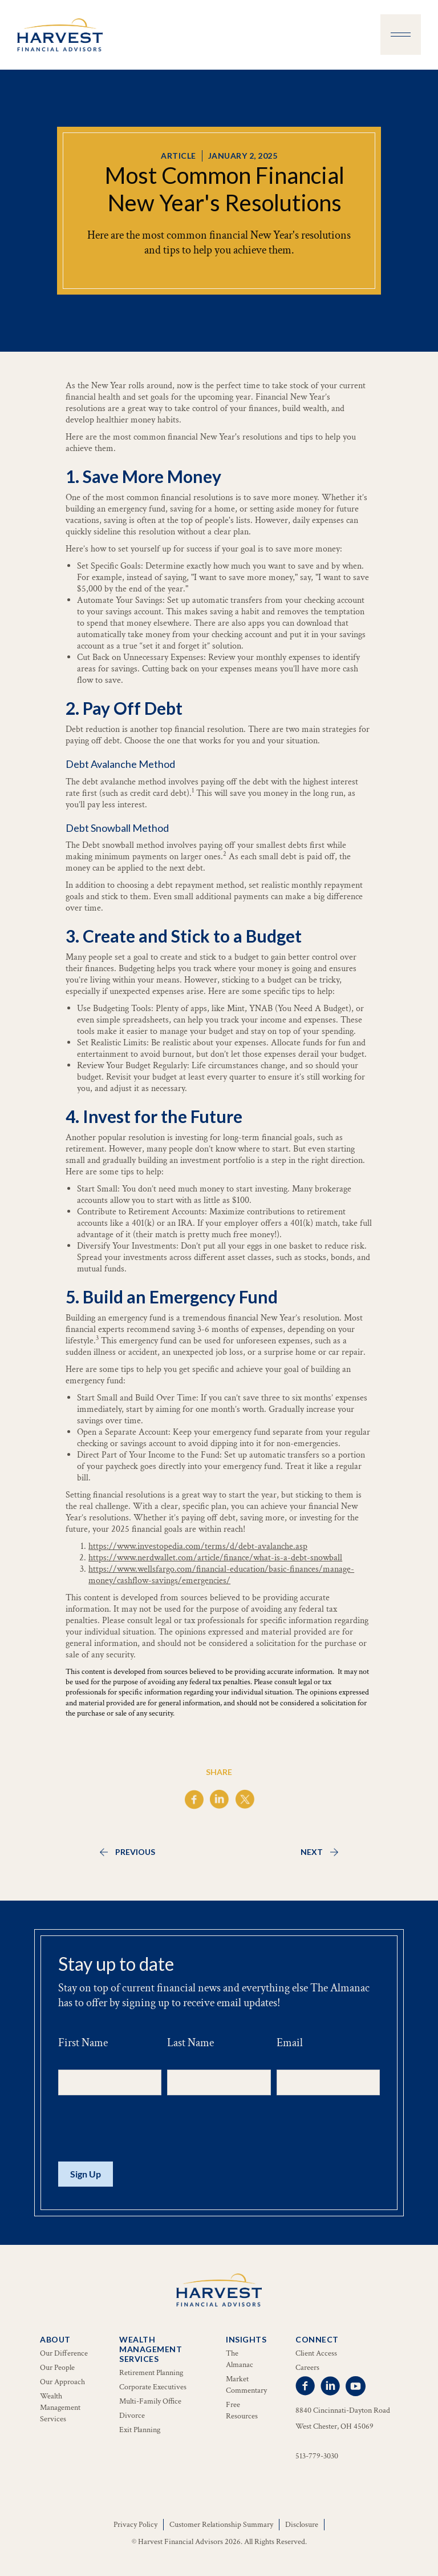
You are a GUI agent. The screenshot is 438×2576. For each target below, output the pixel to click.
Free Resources (242, 2410)
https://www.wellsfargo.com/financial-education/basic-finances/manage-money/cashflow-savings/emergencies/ (221, 1575)
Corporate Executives (152, 2387)
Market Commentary (246, 2385)
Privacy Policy (135, 2524)
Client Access (316, 2353)
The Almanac (239, 2359)
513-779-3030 (316, 2456)
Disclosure (301, 2524)
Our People (57, 2367)
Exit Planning (139, 2430)
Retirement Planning (151, 2373)
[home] (60, 34)
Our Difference (64, 2353)
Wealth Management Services (60, 2407)
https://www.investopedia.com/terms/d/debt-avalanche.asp (197, 1546)
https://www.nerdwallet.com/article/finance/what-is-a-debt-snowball (215, 1558)
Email (290, 2042)
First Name (83, 2042)
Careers (307, 2367)
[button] (400, 34)
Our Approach (62, 2382)
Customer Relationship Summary (221, 2524)
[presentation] (145, 2129)
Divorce (132, 2415)
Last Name (190, 2042)
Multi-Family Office (150, 2401)
